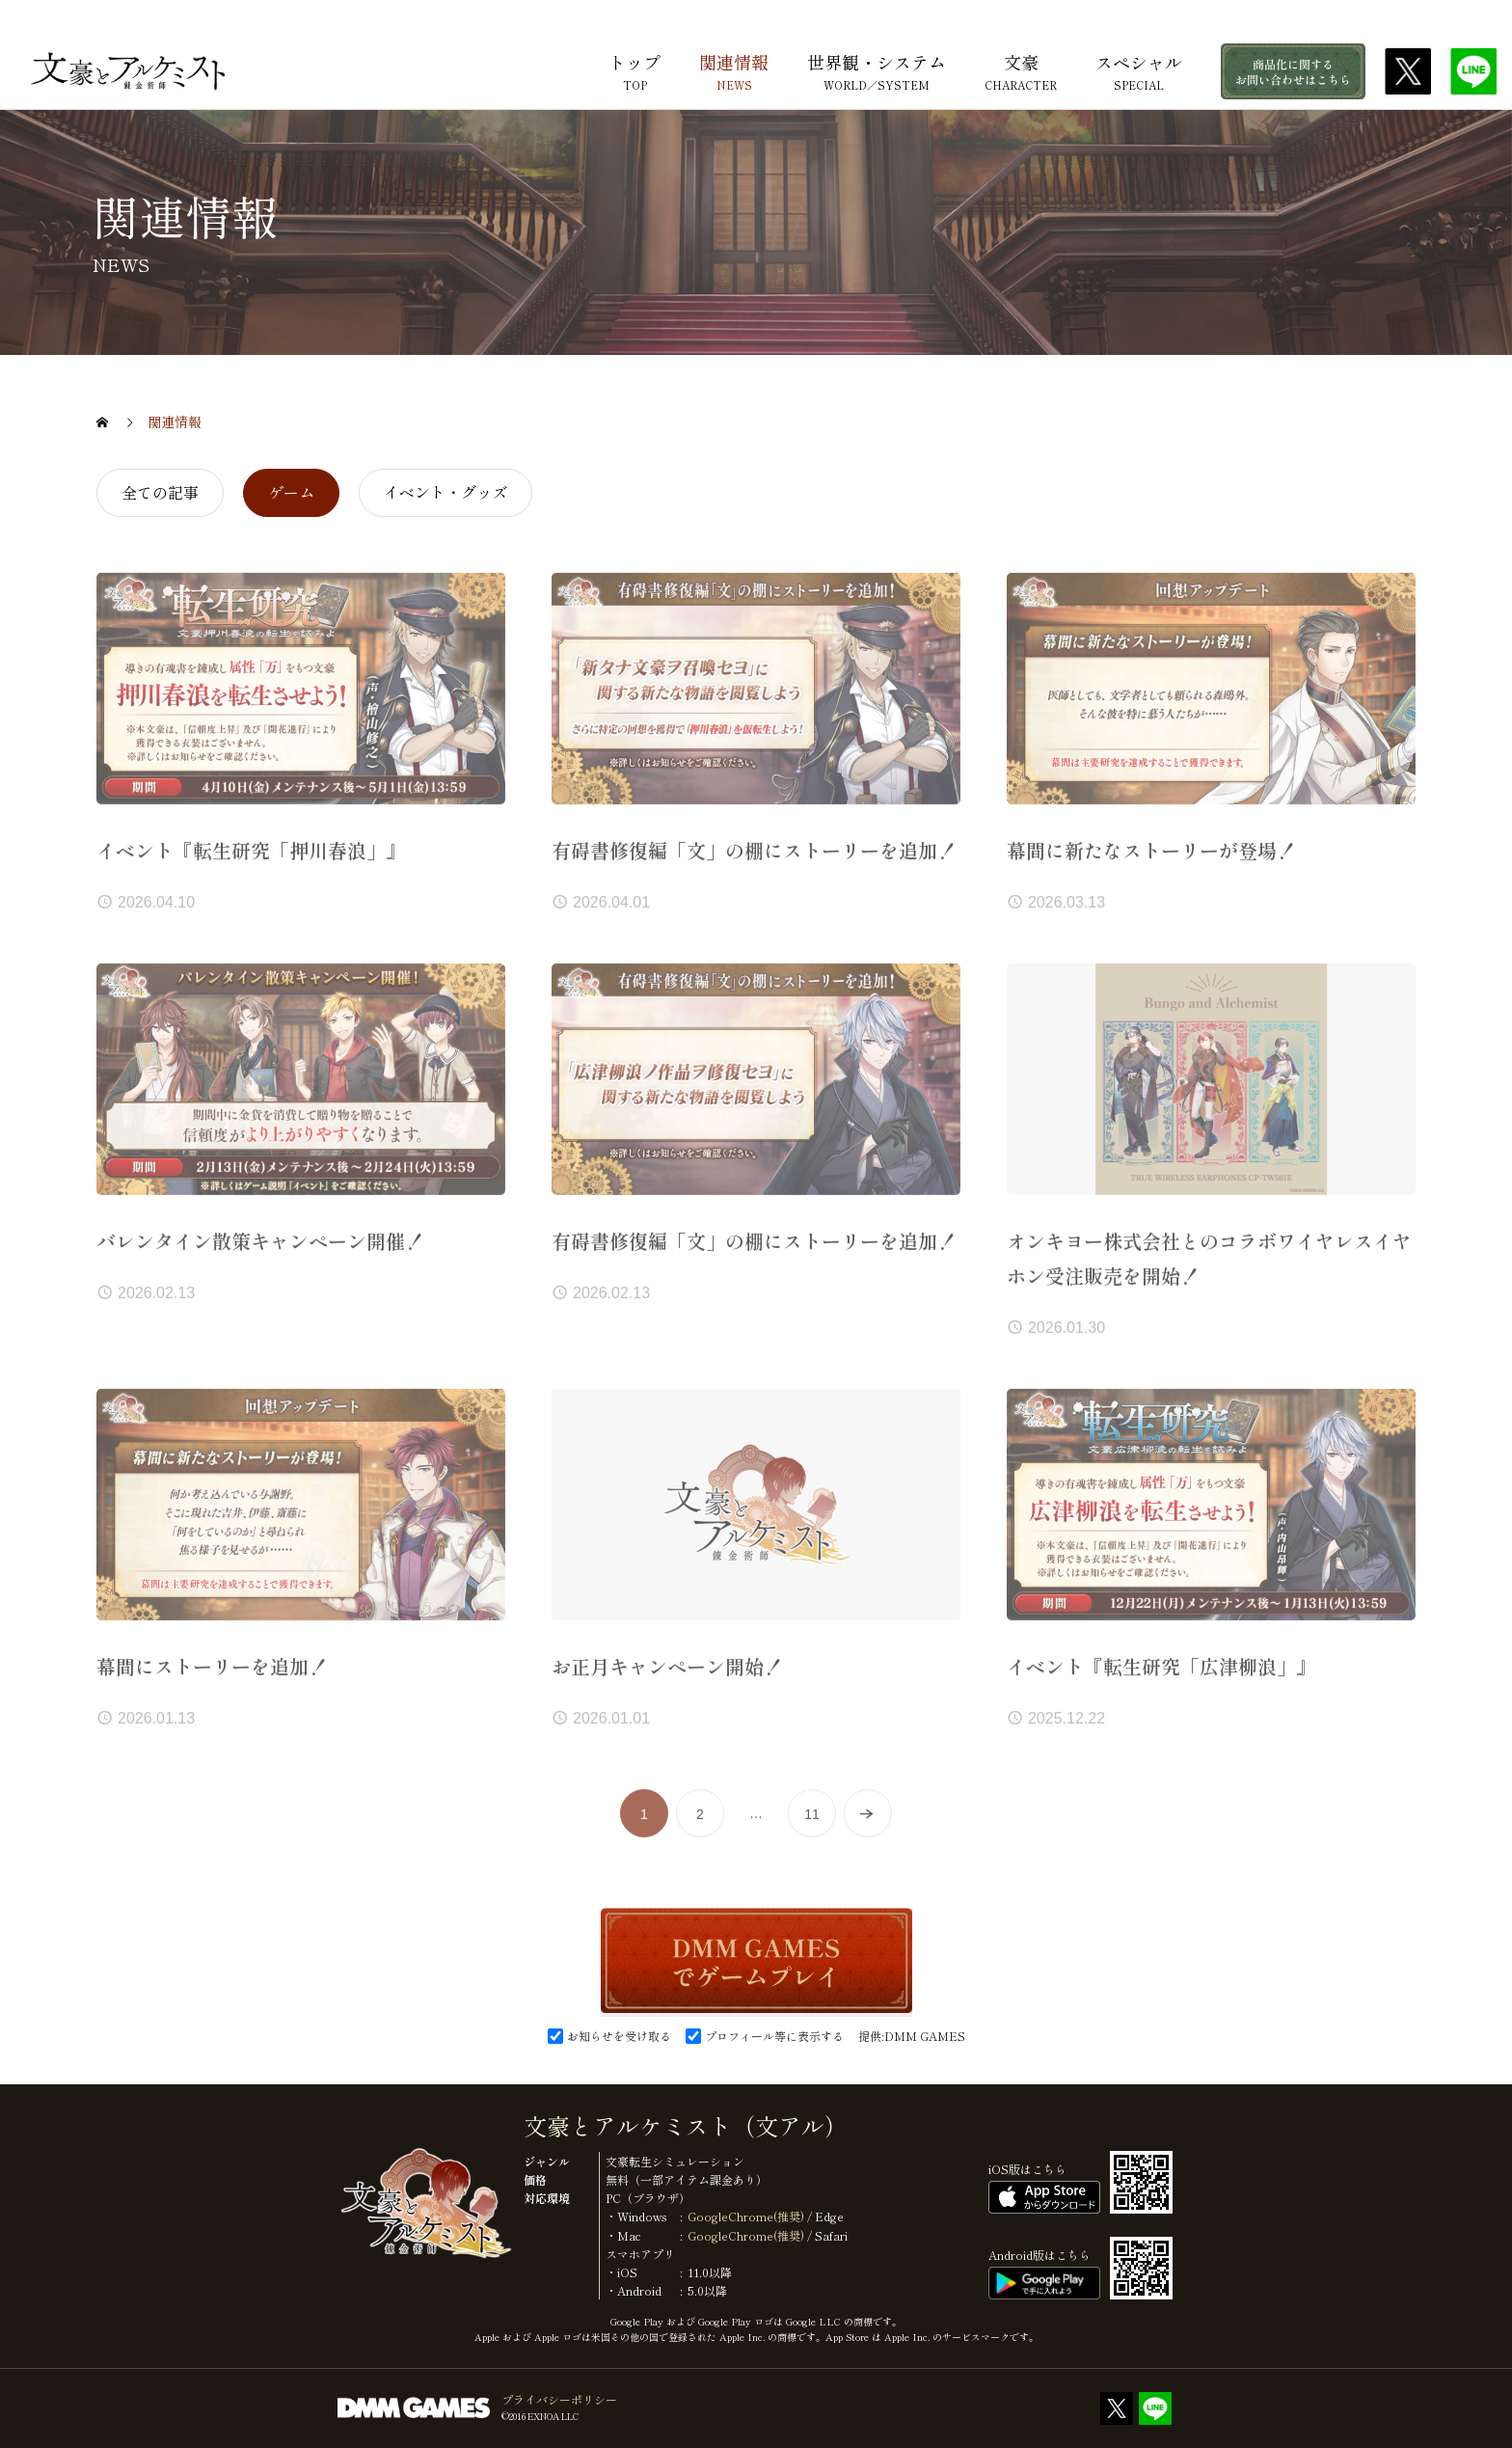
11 (812, 1828)
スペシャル (1138, 63)
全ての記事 (160, 491)
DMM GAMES (924, 2035)
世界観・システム (876, 63)
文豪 (1021, 63)
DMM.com (1466, 16)
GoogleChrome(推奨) (746, 2216)
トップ (634, 63)
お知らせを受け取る (626, 2035)
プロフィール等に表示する (781, 2035)
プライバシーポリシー (559, 2399)
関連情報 (734, 63)
